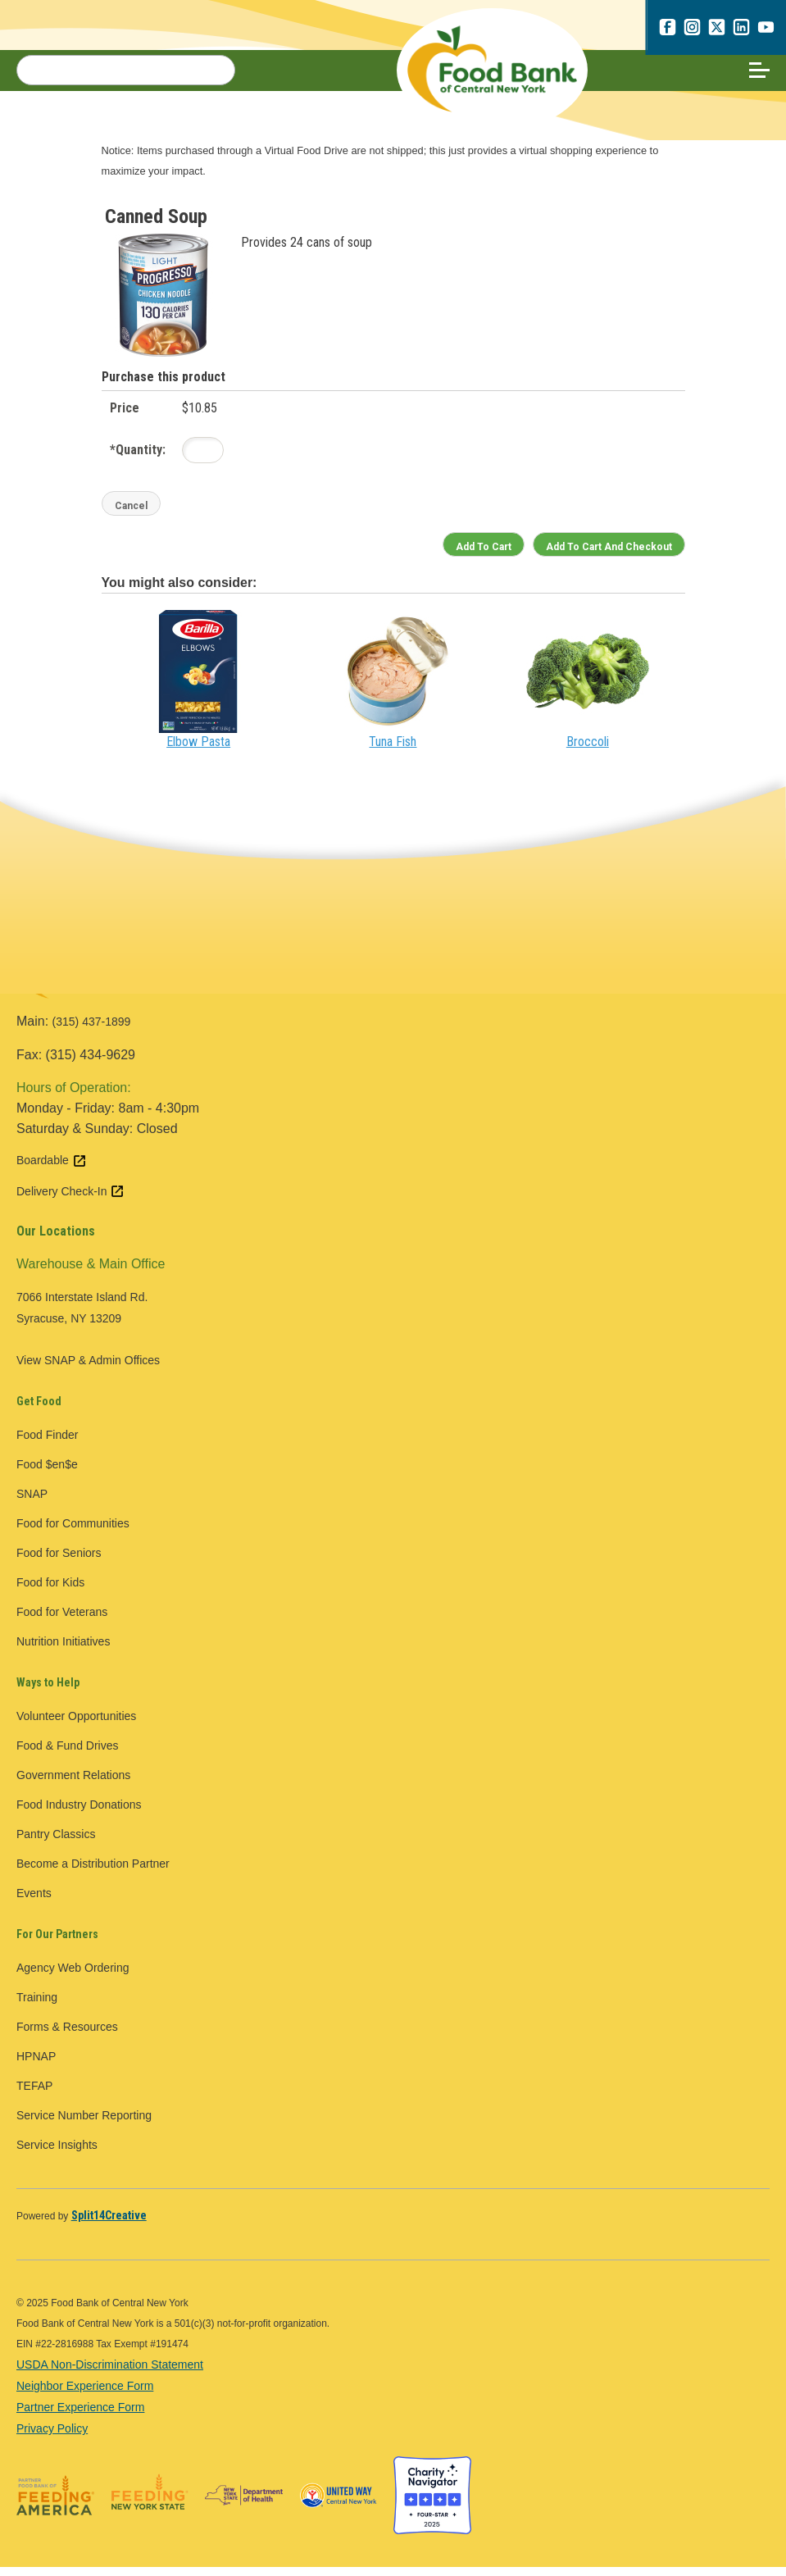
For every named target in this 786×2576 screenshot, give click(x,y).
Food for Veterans (61, 1620)
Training (36, 2006)
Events (34, 1902)
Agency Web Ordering (72, 1976)
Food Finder (47, 1443)
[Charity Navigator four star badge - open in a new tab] (432, 2504)
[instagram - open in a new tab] (692, 31)
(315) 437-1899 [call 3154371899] (91, 1031)
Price (124, 417)
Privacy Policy (52, 2437)
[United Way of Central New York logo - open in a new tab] (338, 2504)
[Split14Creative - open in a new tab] (109, 2224)
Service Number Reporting (84, 2124)
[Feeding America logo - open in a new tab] (55, 2504)
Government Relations (73, 1784)
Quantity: (138, 459)
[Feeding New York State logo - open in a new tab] (150, 2504)
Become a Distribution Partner (93, 1872)
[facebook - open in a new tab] (667, 31)
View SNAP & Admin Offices (88, 1369)
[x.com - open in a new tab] (716, 31)
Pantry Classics (55, 1843)
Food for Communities (72, 1532)
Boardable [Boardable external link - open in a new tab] (51, 1169)
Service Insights (57, 2153)
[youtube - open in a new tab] (765, 31)
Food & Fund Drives (67, 1754)
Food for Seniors (59, 1561)
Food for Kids (50, 1591)
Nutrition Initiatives (63, 1650)
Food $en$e (47, 1473)
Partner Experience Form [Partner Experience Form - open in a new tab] (80, 2416)
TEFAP (34, 2094)
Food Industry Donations (79, 1813)
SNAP (32, 1502)
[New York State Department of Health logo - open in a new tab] (244, 2504)
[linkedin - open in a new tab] (741, 31)
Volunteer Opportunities (76, 1725)
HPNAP (36, 2065)
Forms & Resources (67, 2035)
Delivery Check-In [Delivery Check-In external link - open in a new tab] (70, 1200)
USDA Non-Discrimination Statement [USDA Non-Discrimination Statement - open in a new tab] (109, 2373)
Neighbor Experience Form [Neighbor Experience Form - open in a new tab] (84, 2394)
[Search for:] (125, 75)
